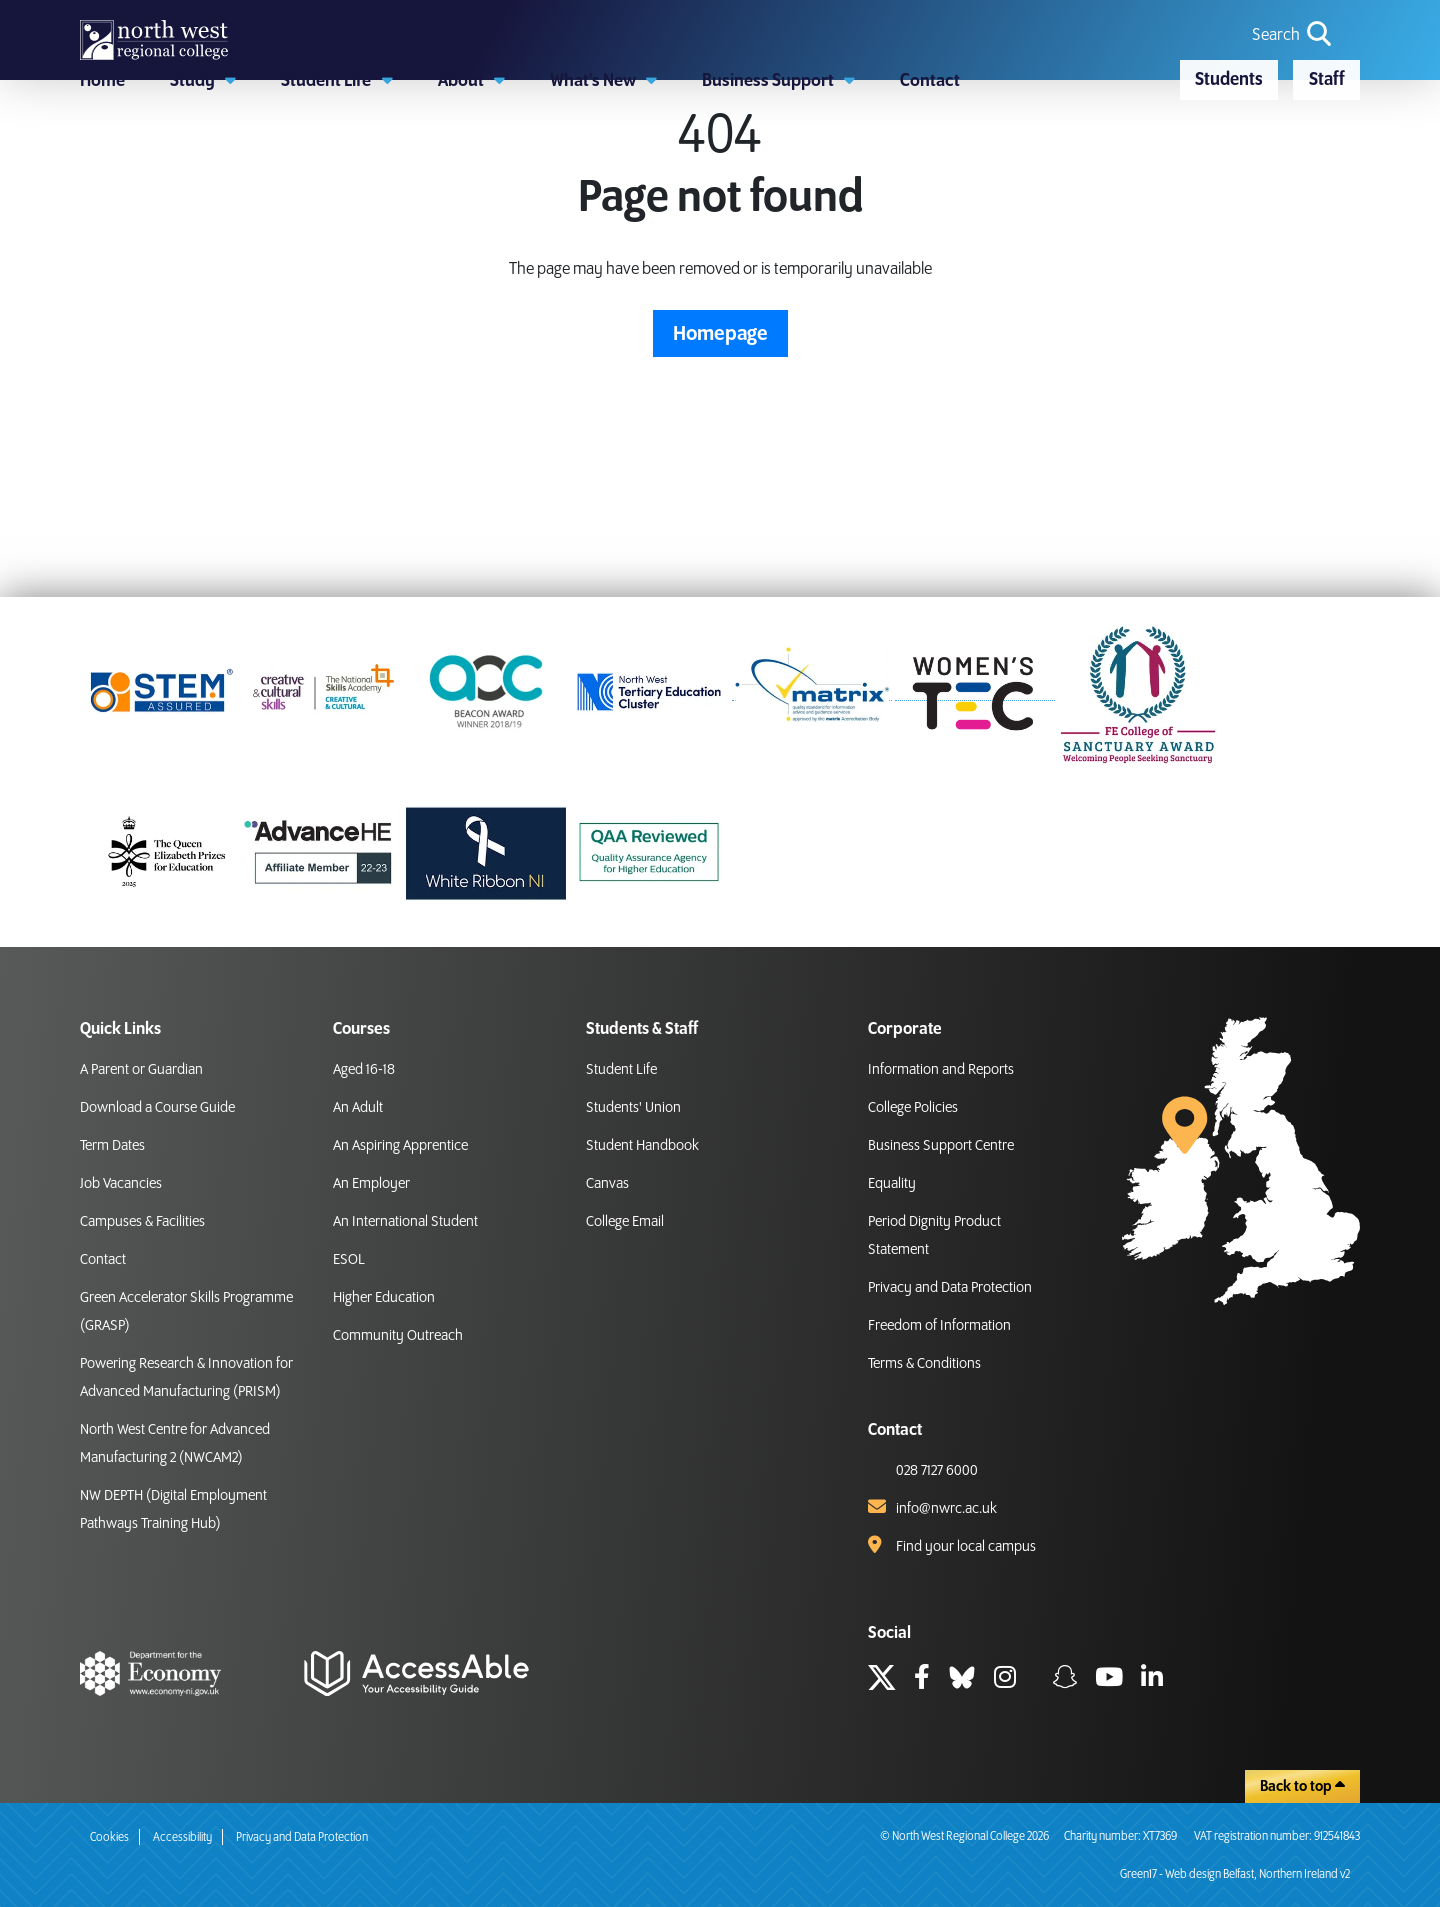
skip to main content (15, 15)
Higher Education (384, 1298)
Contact (103, 1260)
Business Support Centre (941, 1146)
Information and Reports (941, 1070)
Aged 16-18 (364, 1070)
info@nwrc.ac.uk (946, 1509)
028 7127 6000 (937, 1471)
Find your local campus (966, 1547)
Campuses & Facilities (142, 1222)
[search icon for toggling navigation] (1293, 70)
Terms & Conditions (924, 1364)
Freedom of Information (939, 1326)
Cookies (109, 1837)
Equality (892, 1184)
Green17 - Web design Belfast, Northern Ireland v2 (1235, 1874)
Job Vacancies (121, 1184)
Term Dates (112, 1146)
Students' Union (633, 1108)
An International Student (405, 1222)
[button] (203, 175)
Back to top (1302, 1786)
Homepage (720, 454)
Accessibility (182, 1837)
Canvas (607, 1184)
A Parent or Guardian (141, 1070)
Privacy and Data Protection (950, 1288)
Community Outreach (398, 1336)
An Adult (358, 1108)
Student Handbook (642, 1146)
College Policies (913, 1108)
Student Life (621, 1070)
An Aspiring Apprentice (400, 1146)
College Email (625, 1222)
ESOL (349, 1260)
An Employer (371, 1184)
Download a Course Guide (157, 1108)
